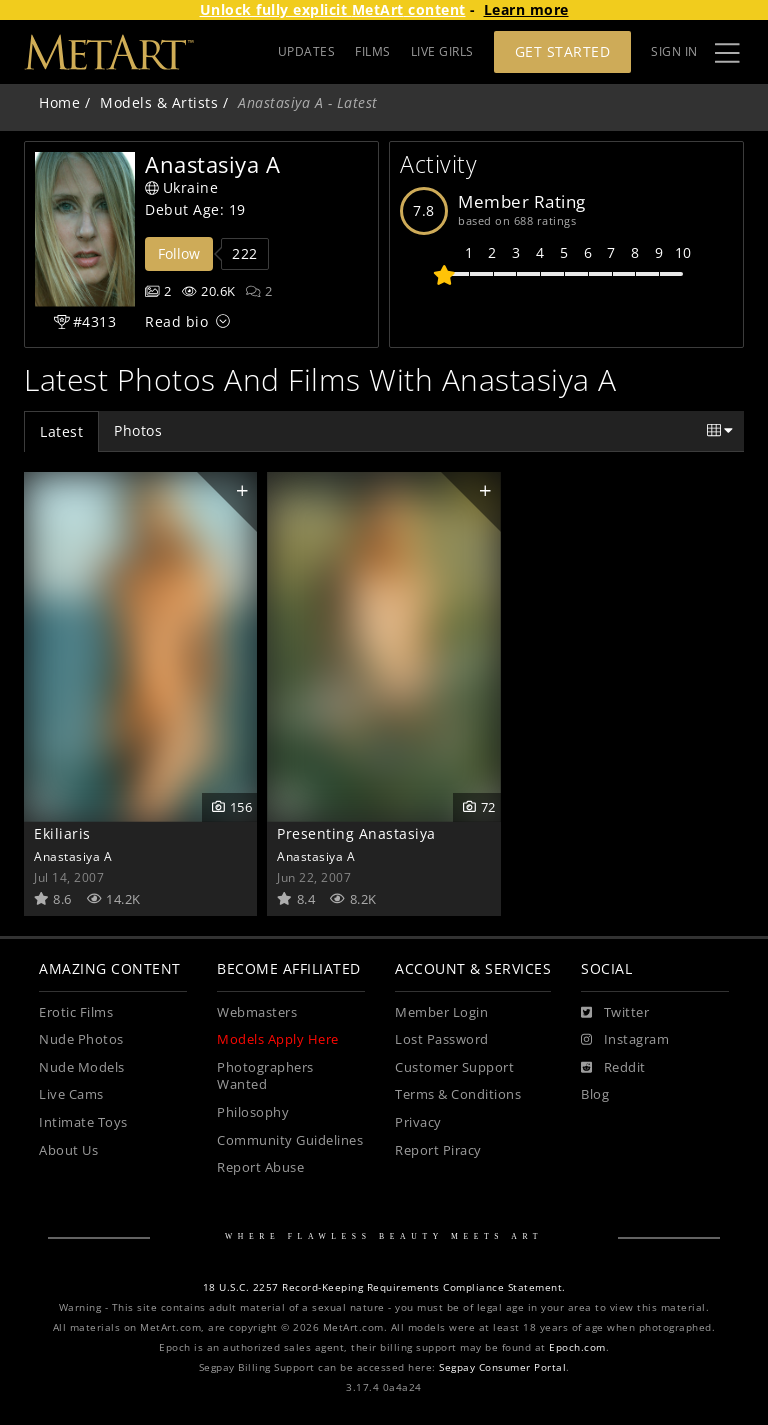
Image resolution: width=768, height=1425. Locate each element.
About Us (68, 1150)
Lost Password (442, 1039)
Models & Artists (159, 102)
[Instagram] (625, 1040)
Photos (138, 430)
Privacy (418, 1122)
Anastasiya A (73, 856)
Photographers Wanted (265, 1076)
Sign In (674, 51)
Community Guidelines (290, 1140)
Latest (61, 431)
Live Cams (71, 1094)
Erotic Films (76, 1012)
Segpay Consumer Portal (502, 1367)
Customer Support (454, 1067)
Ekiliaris (62, 833)
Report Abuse (260, 1167)
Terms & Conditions (458, 1094)
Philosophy (253, 1112)
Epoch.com (577, 1347)
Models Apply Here (278, 1039)
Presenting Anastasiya (356, 833)
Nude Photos (81, 1039)
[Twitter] (615, 1013)
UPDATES (307, 51)
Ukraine (181, 187)
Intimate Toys (83, 1122)
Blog (595, 1094)
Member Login (441, 1012)
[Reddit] (613, 1068)
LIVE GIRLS (442, 51)
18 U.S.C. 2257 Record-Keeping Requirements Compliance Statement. (384, 1287)
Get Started (563, 51)
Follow (179, 253)
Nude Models (82, 1067)
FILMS (373, 51)
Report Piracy (438, 1150)
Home (59, 102)
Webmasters (257, 1012)
